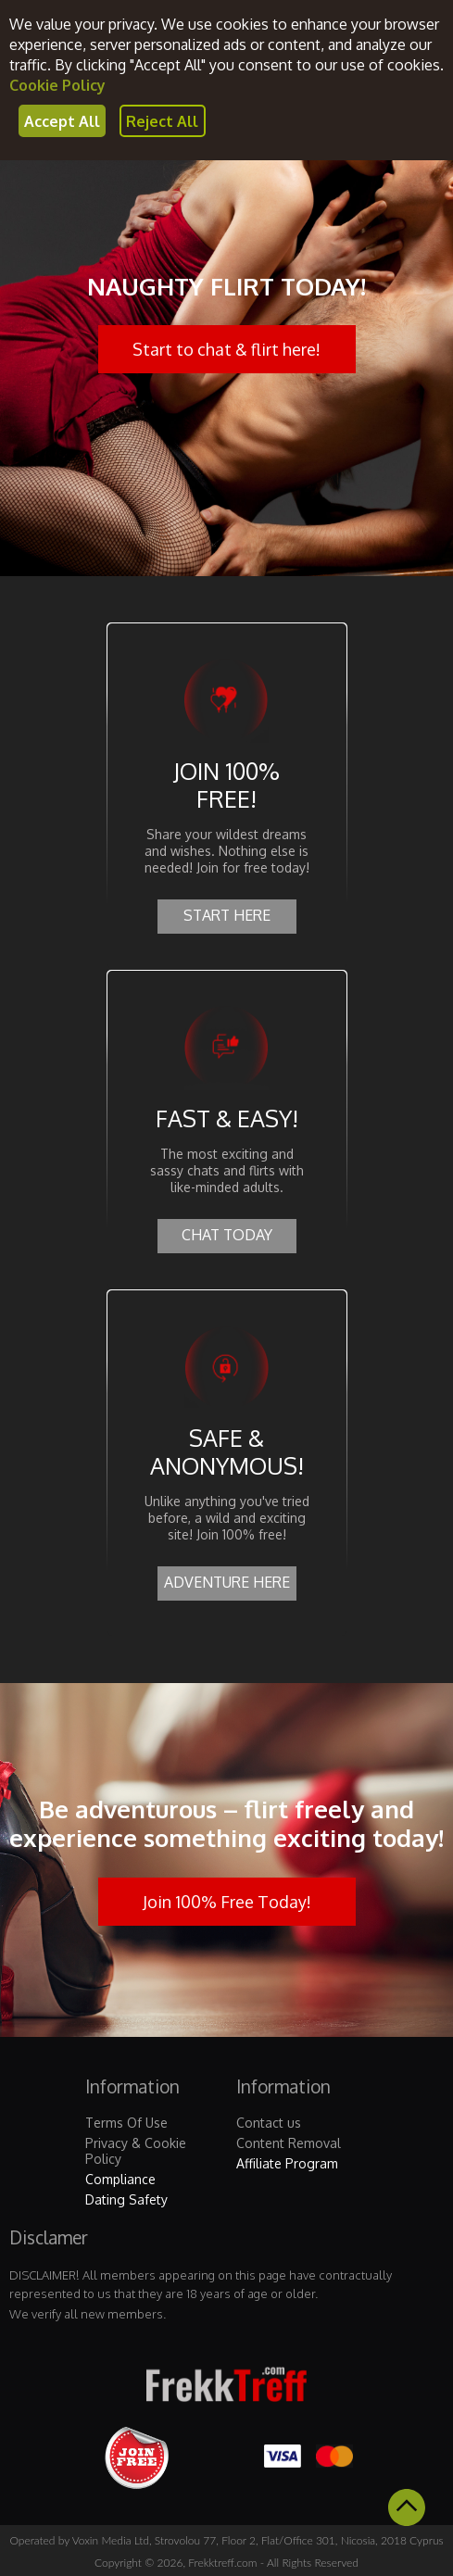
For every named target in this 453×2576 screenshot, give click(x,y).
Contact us (268, 2122)
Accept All (62, 121)
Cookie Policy (57, 85)
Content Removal (288, 2143)
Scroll (406, 2507)
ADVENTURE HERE (227, 1582)
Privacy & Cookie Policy (135, 2151)
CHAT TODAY (227, 1234)
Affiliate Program (287, 2163)
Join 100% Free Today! (227, 1901)
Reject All (162, 121)
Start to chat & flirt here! (226, 349)
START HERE (227, 915)
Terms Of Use (126, 2122)
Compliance (120, 2179)
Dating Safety (126, 2199)
